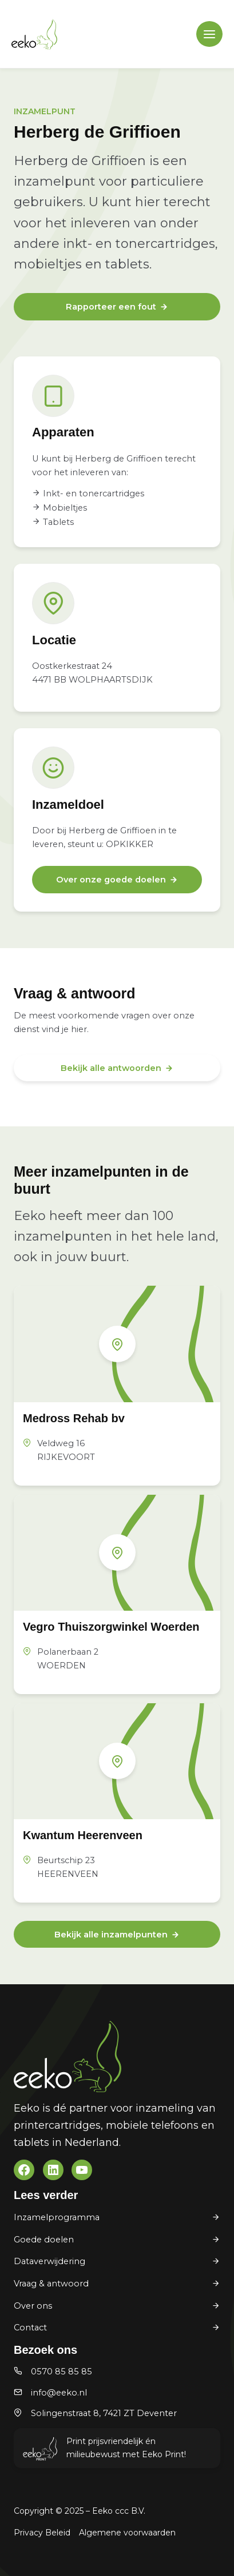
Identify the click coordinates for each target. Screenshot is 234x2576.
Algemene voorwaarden (127, 2532)
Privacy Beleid (42, 2532)
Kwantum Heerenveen (82, 1835)
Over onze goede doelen (111, 879)
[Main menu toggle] (209, 34)
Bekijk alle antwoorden (111, 1068)
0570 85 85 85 (61, 2371)
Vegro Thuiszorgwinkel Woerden (111, 1626)
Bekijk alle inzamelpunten (111, 1934)
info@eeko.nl (59, 2393)
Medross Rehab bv (74, 1418)
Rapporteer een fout (111, 307)
